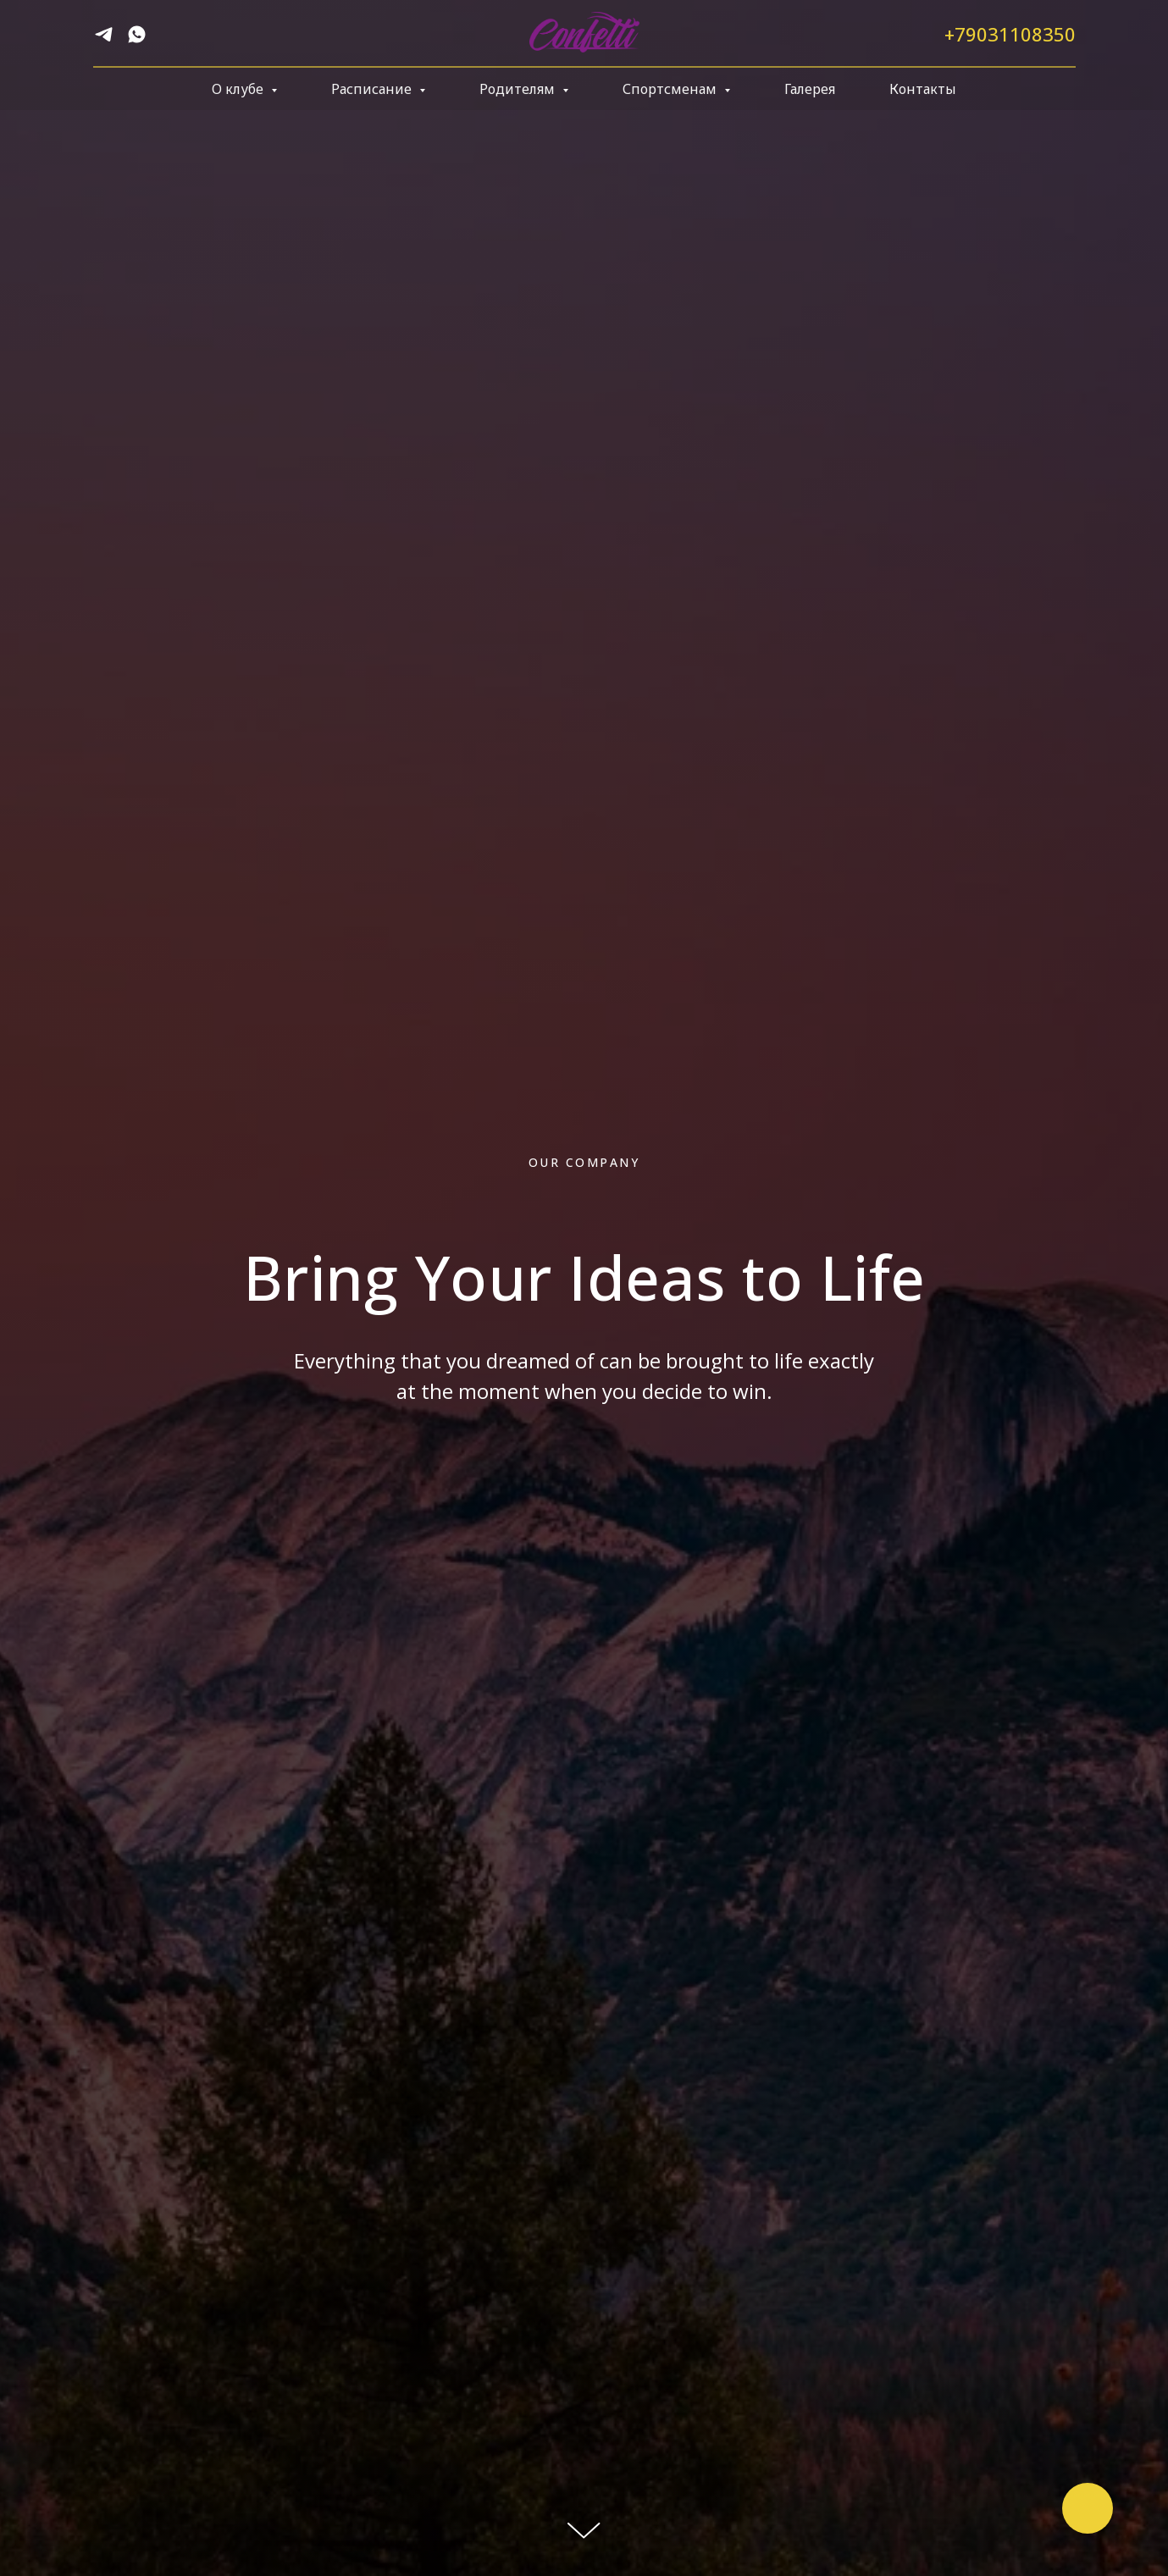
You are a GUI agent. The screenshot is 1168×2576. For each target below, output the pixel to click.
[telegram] (103, 40)
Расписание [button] (373, 89)
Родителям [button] (518, 89)
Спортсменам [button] (671, 89)
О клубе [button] (239, 89)
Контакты (922, 89)
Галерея (809, 89)
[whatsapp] (136, 40)
